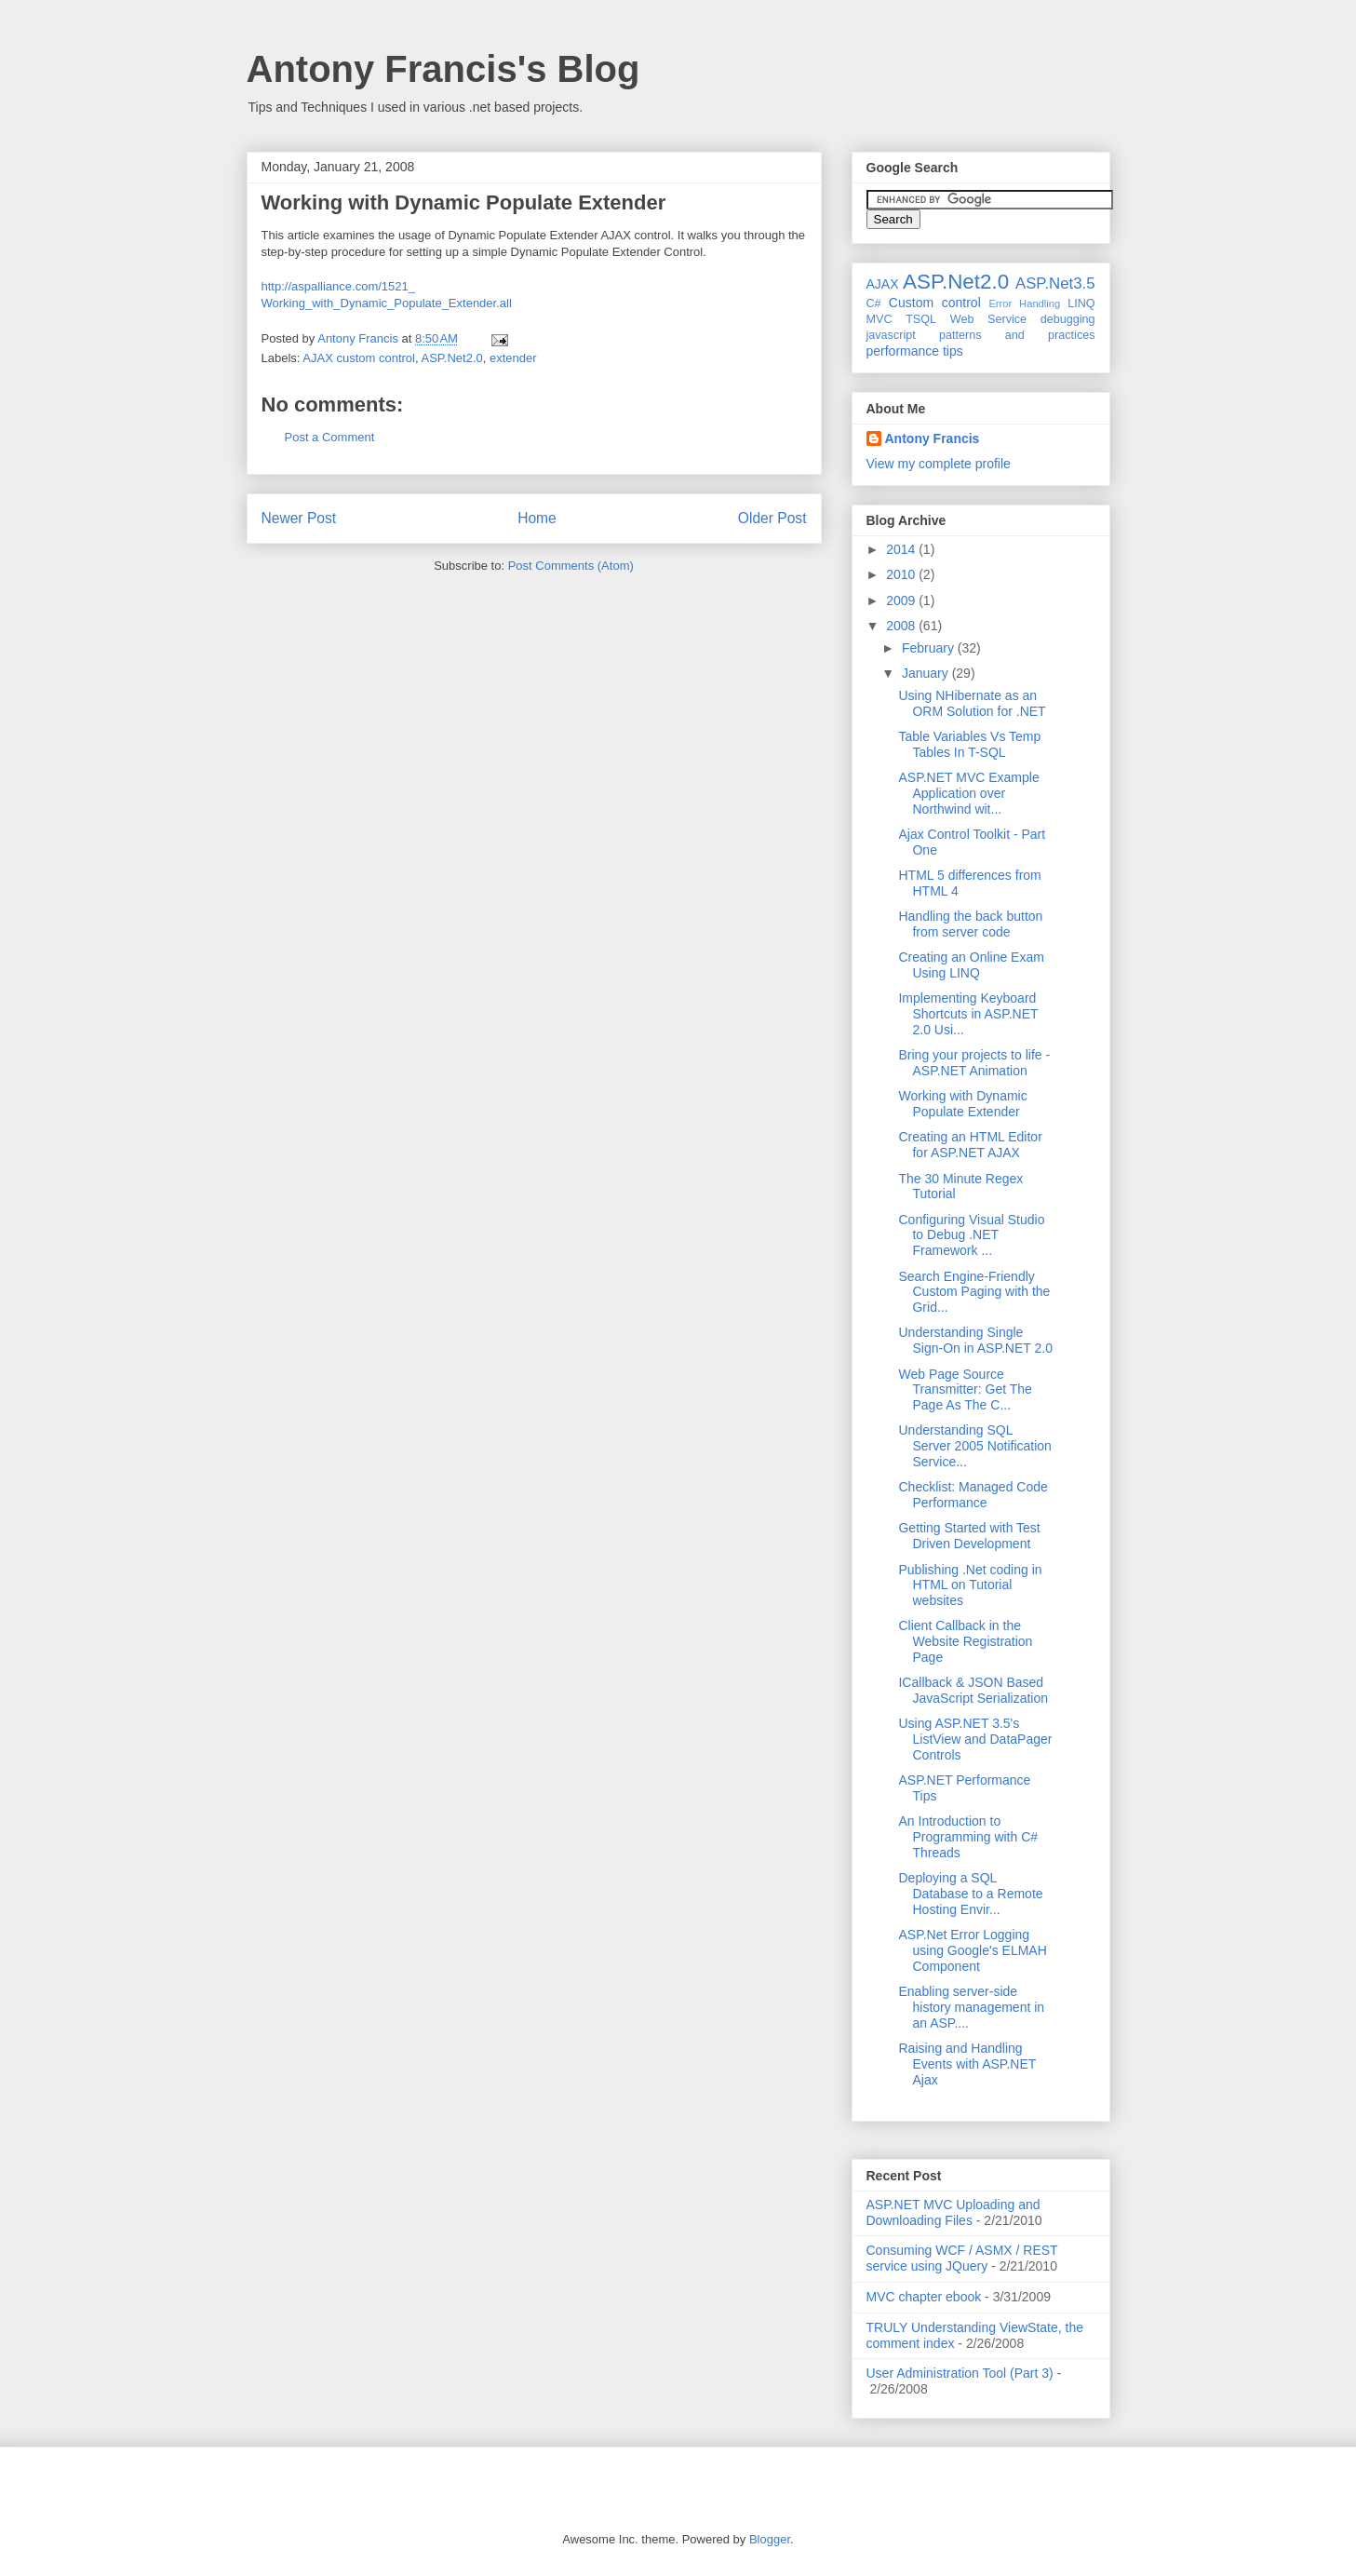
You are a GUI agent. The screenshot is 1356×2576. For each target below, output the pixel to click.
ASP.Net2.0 (452, 358)
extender (513, 358)
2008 (902, 625)
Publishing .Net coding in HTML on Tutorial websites (969, 1585)
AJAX (882, 283)
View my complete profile (938, 463)
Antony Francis (932, 438)
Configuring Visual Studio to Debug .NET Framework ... (971, 1235)
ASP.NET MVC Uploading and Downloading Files (953, 2212)
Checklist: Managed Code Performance (972, 1494)
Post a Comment (330, 437)
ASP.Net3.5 (1055, 283)
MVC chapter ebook (924, 2296)
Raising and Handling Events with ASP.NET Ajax (967, 2064)
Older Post (772, 518)
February (930, 648)
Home (537, 518)
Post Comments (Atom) (571, 566)
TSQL (921, 319)
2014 (902, 549)
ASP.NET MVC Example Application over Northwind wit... (968, 793)
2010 (902, 574)
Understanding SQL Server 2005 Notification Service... (974, 1446)
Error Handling (1024, 303)
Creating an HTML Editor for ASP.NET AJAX (969, 1144)
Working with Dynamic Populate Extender (962, 1103)
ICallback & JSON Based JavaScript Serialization (973, 1690)
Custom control (935, 302)
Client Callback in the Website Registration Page (965, 1641)
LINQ (1080, 303)
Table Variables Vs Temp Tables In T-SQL (969, 744)
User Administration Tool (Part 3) (960, 2373)
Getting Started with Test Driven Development (969, 1535)
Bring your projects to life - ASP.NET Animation (974, 1062)
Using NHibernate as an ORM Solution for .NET (971, 703)
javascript (891, 335)
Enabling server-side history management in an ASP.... (971, 2007)
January (927, 673)
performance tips (914, 351)
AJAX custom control (358, 358)
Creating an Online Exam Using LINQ (970, 965)
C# (873, 303)
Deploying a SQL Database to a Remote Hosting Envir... (970, 1893)
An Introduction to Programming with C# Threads (968, 1837)
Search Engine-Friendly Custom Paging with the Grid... (974, 1292)
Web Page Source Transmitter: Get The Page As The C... (964, 1390)
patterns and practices (1017, 335)
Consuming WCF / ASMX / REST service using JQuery (962, 2258)
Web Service (988, 319)
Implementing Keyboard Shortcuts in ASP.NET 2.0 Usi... (968, 1014)
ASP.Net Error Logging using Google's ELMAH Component (972, 1950)
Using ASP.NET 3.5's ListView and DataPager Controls (975, 1739)
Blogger (769, 2539)
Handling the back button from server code (970, 924)
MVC (879, 319)
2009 (902, 600)
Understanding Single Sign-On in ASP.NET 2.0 (975, 1340)
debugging (1067, 319)
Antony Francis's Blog (443, 68)
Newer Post (299, 518)
